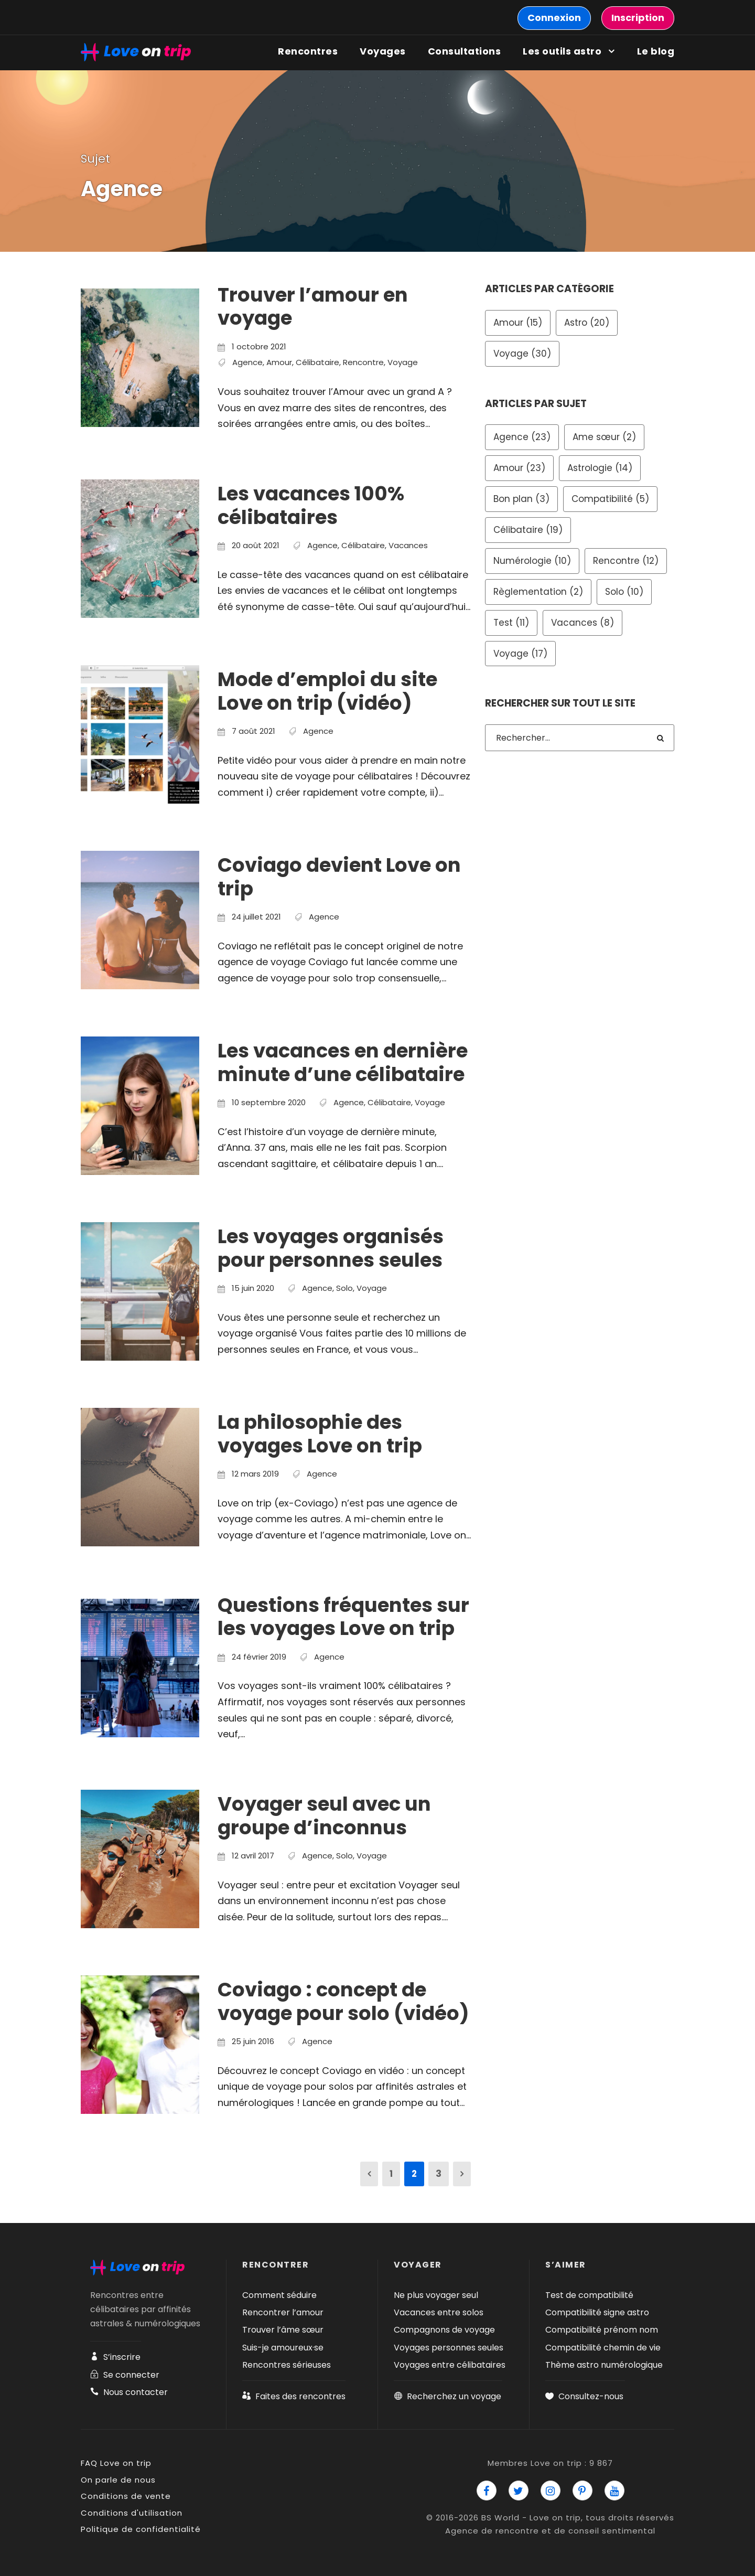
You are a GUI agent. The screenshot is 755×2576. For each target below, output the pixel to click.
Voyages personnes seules (448, 2348)
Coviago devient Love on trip (339, 876)
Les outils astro (562, 51)
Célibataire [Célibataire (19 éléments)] (528, 529)
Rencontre (363, 362)
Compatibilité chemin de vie (603, 2348)
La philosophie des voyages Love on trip (320, 1433)
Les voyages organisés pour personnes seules (331, 1248)
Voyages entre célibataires (449, 2365)
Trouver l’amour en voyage (313, 306)
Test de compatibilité (589, 2295)
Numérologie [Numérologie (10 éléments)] (532, 560)
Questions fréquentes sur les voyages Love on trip (343, 1616)
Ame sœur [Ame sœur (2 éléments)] (604, 437)
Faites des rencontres (294, 2396)
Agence (247, 362)
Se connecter (124, 2375)
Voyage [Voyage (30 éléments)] (522, 353)
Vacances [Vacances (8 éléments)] (582, 622)
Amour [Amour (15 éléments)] (517, 322)
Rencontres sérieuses (286, 2365)
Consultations (464, 51)
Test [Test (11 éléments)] (511, 622)
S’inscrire (115, 2357)
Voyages (383, 51)
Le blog (656, 51)
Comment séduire (279, 2295)
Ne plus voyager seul (436, 2295)
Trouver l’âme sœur (282, 2330)
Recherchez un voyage (447, 2396)
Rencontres (308, 51)
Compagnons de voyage (444, 2330)
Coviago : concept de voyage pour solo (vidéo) (343, 2001)
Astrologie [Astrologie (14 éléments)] (599, 468)
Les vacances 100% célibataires (311, 505)
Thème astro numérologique (604, 2365)
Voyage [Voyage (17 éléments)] (520, 653)
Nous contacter (129, 2392)
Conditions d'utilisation (131, 2512)
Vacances (408, 545)
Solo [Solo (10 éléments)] (624, 591)
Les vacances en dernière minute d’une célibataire (343, 1062)
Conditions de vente (126, 2496)
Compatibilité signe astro (597, 2312)
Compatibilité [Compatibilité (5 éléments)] (610, 499)
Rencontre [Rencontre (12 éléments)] (626, 560)
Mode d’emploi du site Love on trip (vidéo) (327, 691)
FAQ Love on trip (116, 2462)
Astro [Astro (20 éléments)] (586, 322)
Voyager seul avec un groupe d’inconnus (324, 1815)
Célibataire (317, 362)
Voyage (402, 362)
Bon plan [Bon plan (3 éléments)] (521, 499)
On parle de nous (118, 2479)
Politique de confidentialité (141, 2529)
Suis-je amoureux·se (282, 2348)
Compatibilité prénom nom (601, 2330)
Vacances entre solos (438, 2312)
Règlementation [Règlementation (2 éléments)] (538, 591)
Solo (344, 1288)
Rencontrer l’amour (282, 2312)
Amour (279, 362)
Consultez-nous (584, 2396)
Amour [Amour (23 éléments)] (519, 468)
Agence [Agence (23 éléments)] (522, 437)
